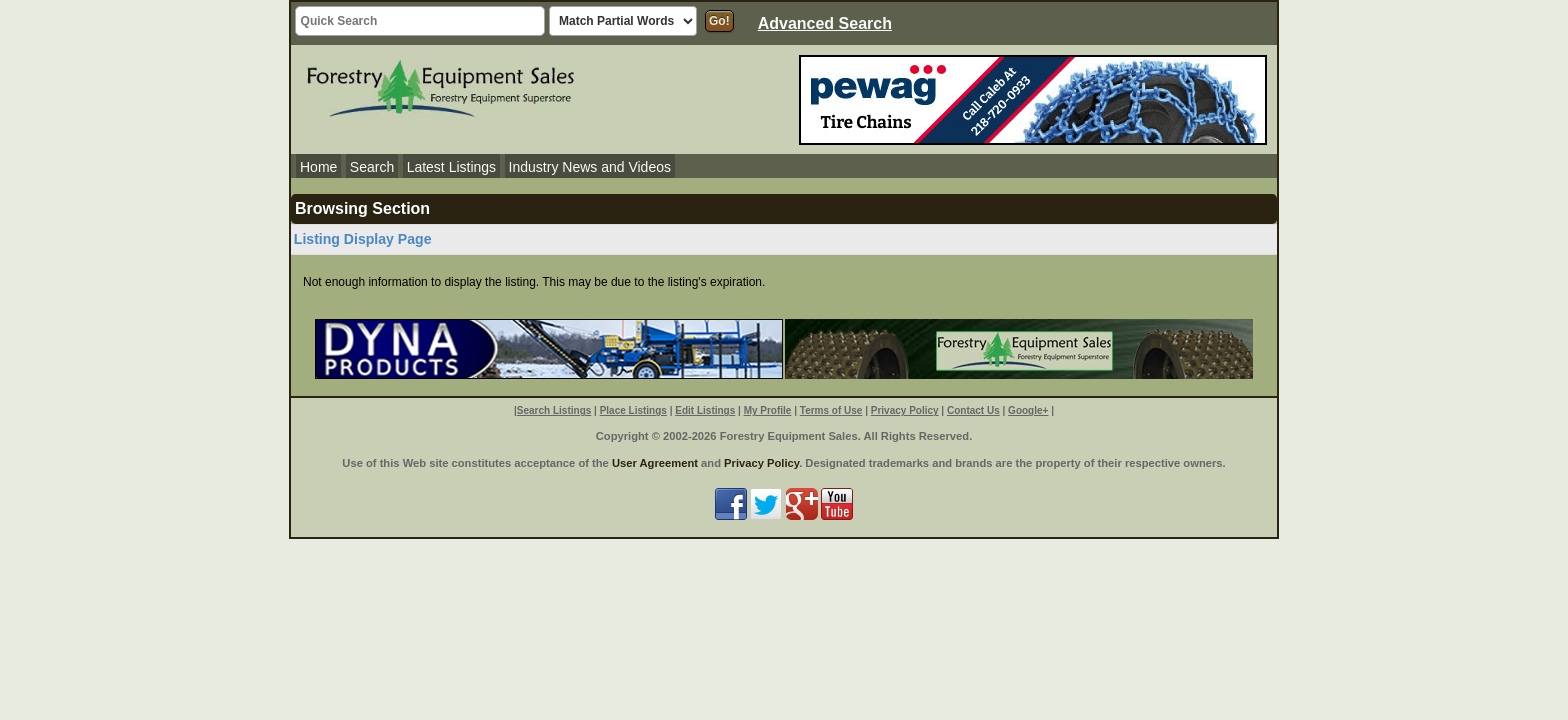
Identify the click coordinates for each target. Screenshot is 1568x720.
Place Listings (633, 410)
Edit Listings (705, 410)
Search (372, 167)
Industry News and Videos (590, 167)
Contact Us (973, 410)
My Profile (768, 410)
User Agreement (655, 463)
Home (318, 167)
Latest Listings (452, 167)
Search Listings (554, 410)
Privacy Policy (905, 410)
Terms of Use (831, 410)
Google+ (1028, 410)
